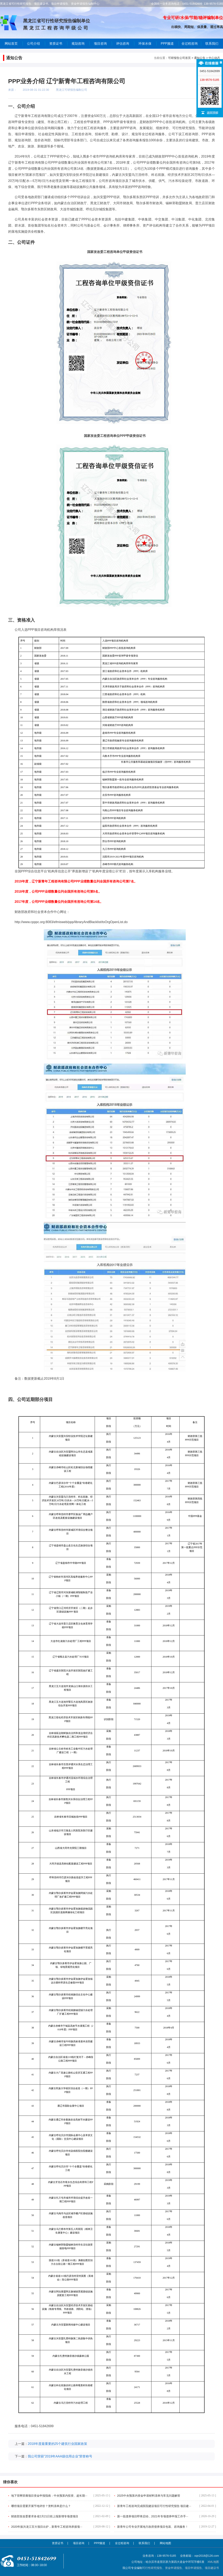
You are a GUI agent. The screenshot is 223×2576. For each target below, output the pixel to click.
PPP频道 (167, 43)
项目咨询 (100, 43)
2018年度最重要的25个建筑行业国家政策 (57, 2443)
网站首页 (11, 43)
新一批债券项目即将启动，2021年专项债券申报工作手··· (166, 2516)
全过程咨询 (189, 43)
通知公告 (199, 57)
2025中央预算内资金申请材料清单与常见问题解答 (166, 2496)
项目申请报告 (193, 2568)
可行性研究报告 (152, 2568)
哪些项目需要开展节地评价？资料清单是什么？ (60, 2506)
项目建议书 (212, 2568)
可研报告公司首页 (179, 57)
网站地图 (165, 2543)
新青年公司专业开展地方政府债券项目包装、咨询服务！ (166, 2527)
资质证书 (57, 2543)
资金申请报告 (173, 2568)
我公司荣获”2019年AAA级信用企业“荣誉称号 (60, 2456)
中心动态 (214, 57)
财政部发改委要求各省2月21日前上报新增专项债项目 (60, 2516)
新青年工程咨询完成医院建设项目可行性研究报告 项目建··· (166, 2506)
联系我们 (211, 43)
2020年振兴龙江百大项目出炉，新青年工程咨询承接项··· (60, 2527)
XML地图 (213, 2561)
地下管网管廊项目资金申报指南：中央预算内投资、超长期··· (60, 2496)
